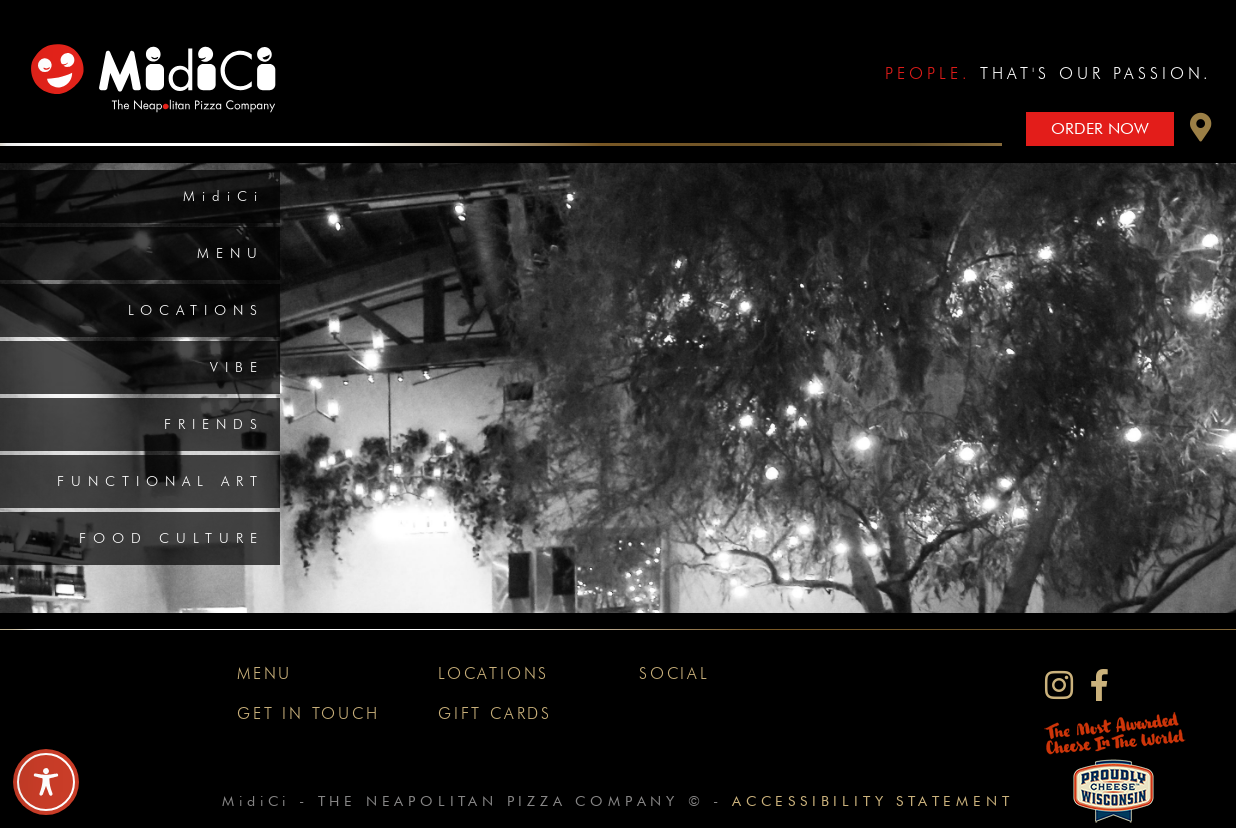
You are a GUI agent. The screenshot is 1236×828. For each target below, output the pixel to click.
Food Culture (171, 538)
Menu (230, 253)
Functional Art (160, 481)
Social (674, 673)
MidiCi (223, 196)
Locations (196, 310)
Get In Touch (308, 713)
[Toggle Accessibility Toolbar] (46, 782)
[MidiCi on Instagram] (1059, 685)
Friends (214, 424)
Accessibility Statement (872, 800)
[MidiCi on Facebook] (1099, 685)
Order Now (1100, 128)
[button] (1201, 132)
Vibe (237, 367)
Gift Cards (495, 713)
